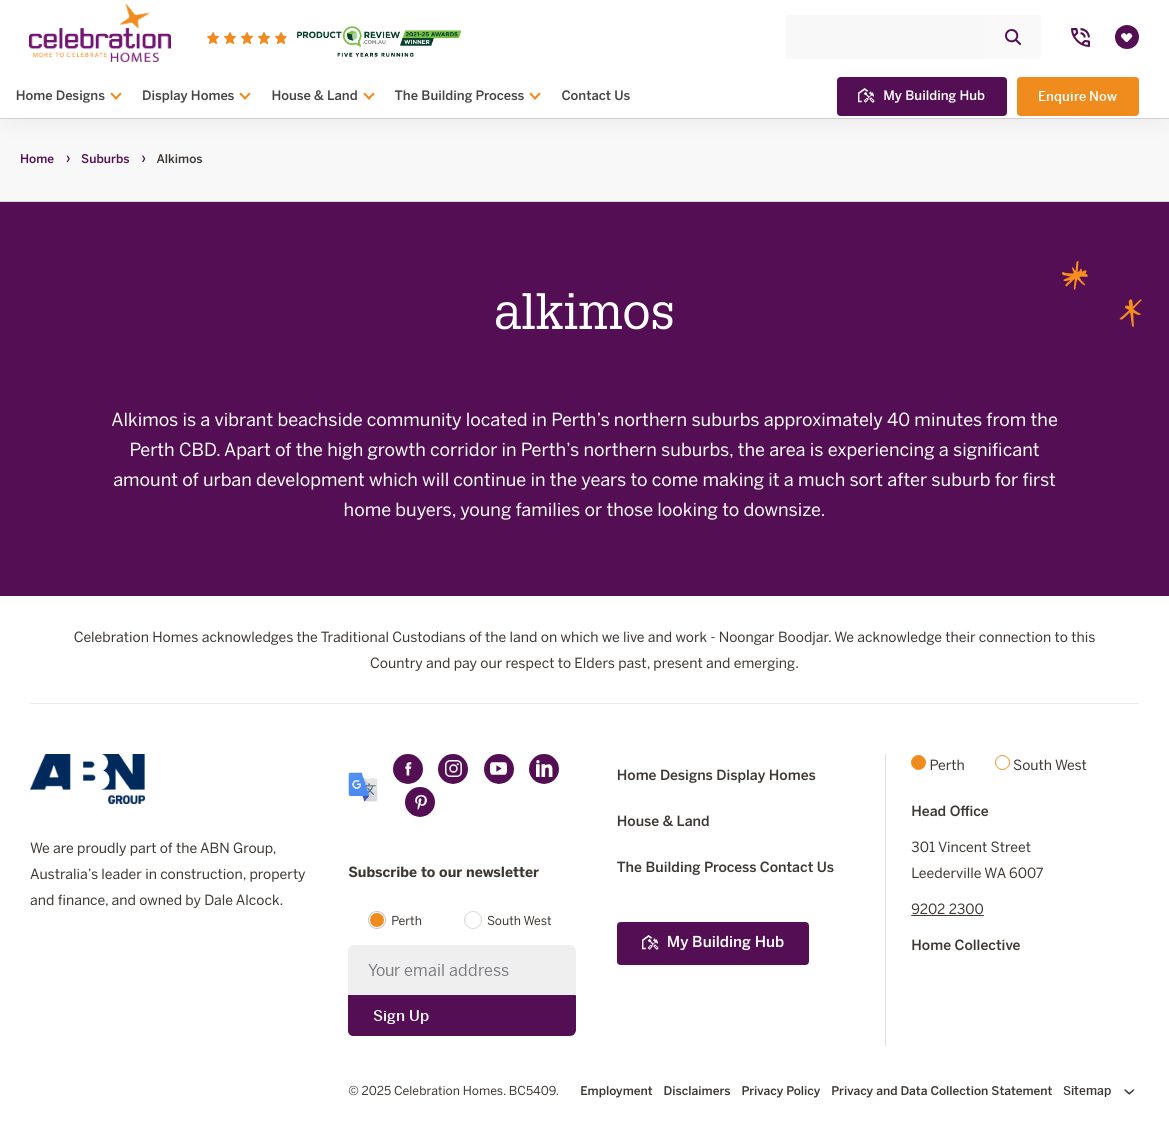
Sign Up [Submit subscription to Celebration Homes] (401, 1015)
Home (37, 160)
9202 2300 (947, 910)
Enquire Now (1077, 95)
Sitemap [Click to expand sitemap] (1099, 1091)
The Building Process (460, 95)
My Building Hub (921, 95)
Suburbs (105, 160)
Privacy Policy (780, 1092)
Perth (406, 922)
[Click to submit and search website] (1013, 36)
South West (519, 922)
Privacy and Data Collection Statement (941, 1092)
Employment (616, 1092)
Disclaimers (697, 1092)
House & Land (314, 95)
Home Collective (965, 946)
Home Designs (60, 95)
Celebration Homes (448, 1092)
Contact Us (595, 95)
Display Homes (188, 95)
